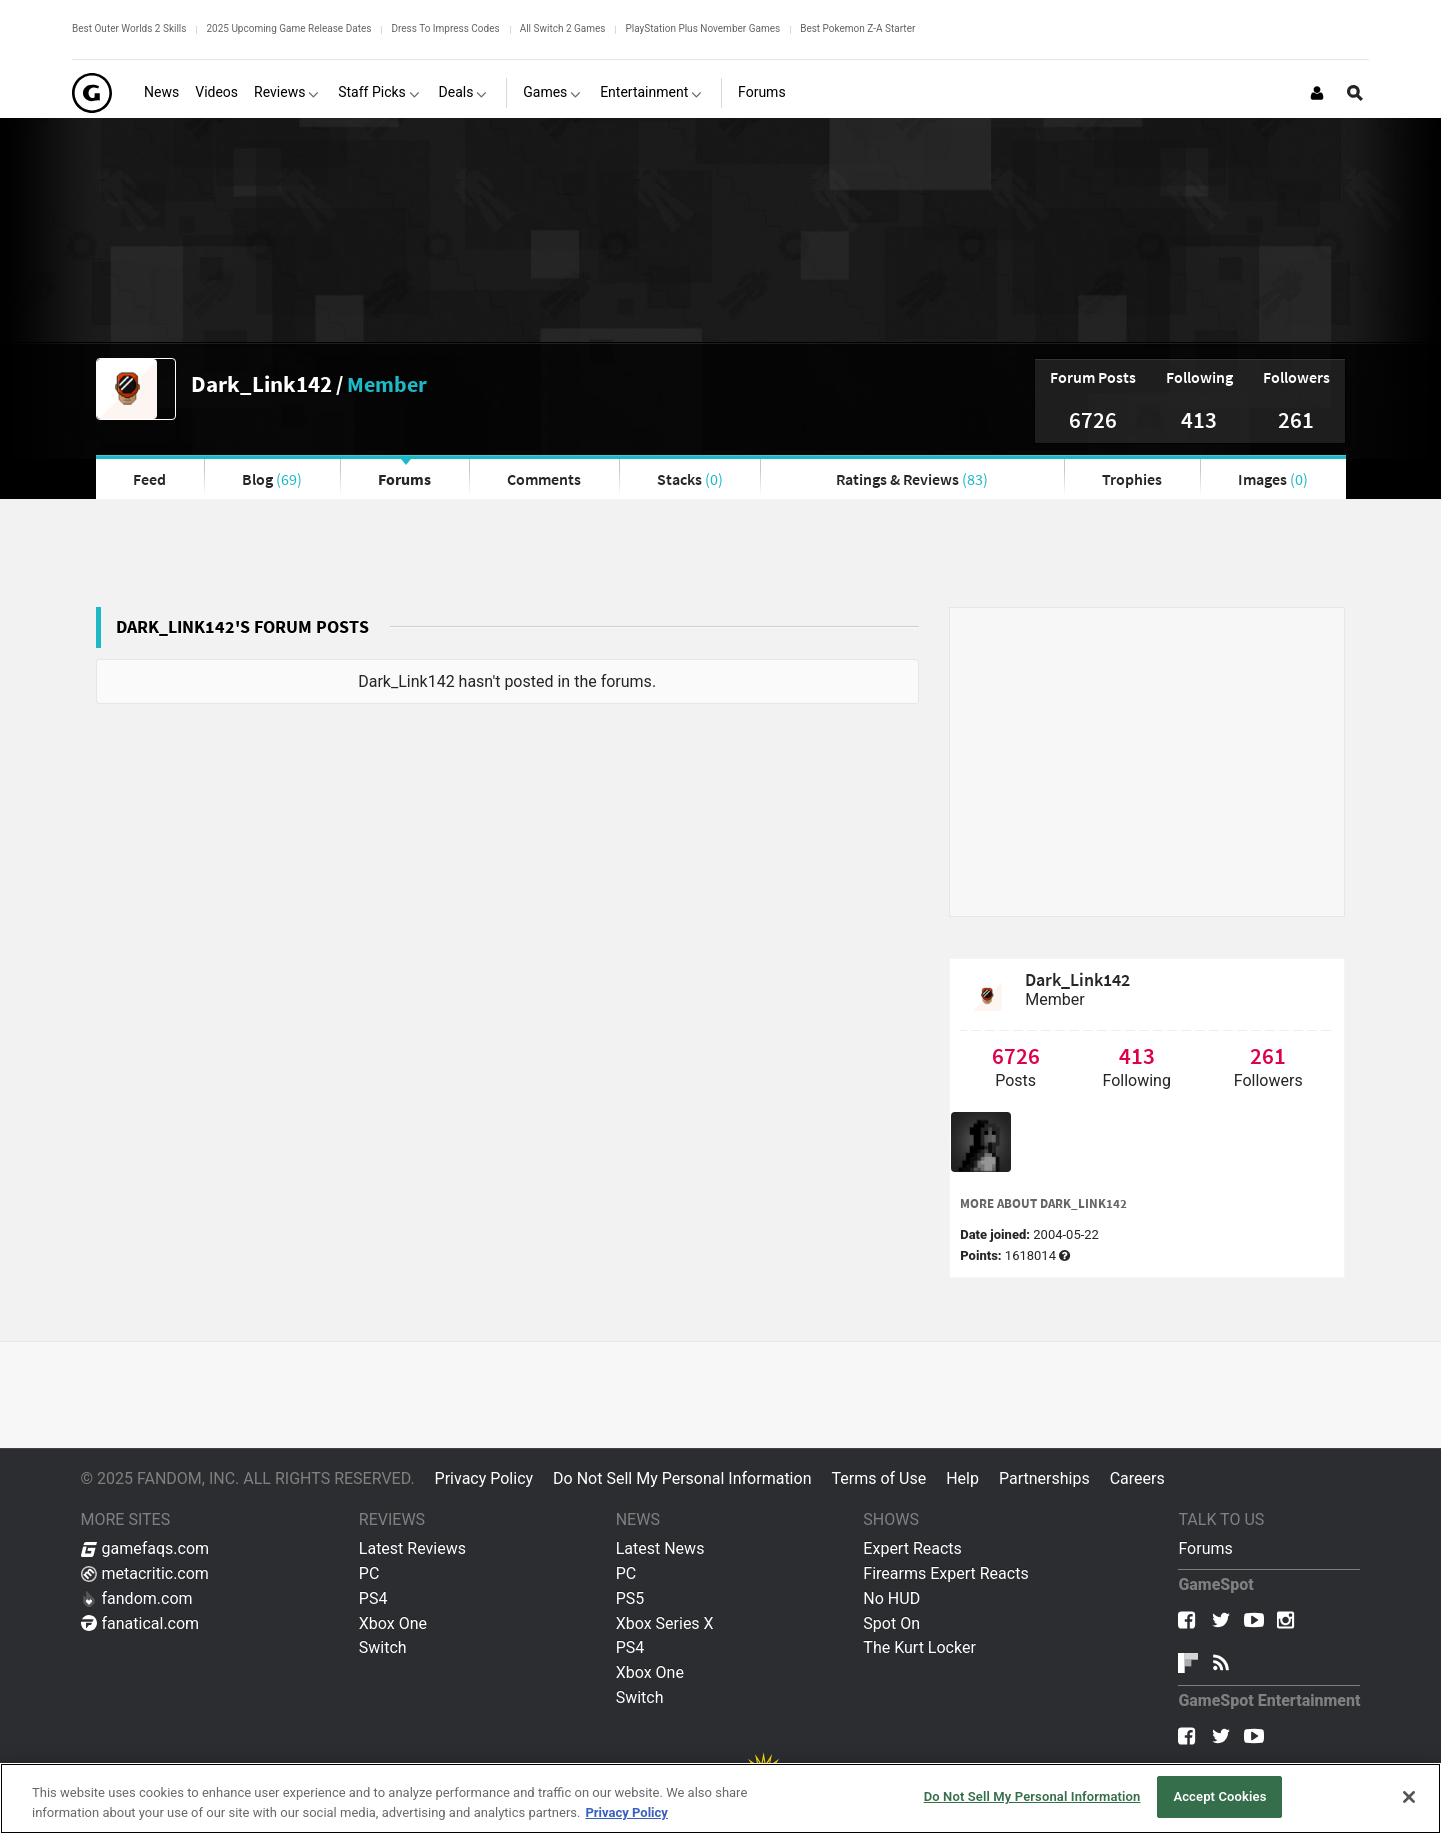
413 (1199, 419)
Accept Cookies (1219, 1796)
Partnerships (1044, 1478)
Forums (404, 479)
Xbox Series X (665, 1623)
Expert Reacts (912, 1548)
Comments (544, 479)
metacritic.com (145, 1573)
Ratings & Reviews (912, 479)
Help (962, 1478)
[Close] (1409, 1797)
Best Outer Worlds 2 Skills (129, 28)
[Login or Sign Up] (1317, 93)
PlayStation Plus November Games (702, 28)
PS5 (630, 1598)
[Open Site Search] (1355, 93)
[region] (720, 1798)
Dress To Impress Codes (445, 28)
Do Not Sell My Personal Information (682, 1478)
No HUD (891, 1598)
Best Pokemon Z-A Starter (857, 28)
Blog (272, 479)
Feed (149, 479)
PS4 (373, 1598)
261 (1296, 419)
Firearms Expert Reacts (945, 1573)
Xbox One (393, 1623)
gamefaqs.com (145, 1548)
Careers (1137, 1478)
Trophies (1132, 479)
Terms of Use (878, 1478)
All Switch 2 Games (563, 28)
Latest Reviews (412, 1548)
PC (369, 1573)
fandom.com (137, 1598)
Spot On (891, 1623)
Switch (383, 1647)
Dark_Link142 (261, 383)
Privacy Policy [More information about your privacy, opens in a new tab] (626, 1812)
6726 (1093, 419)
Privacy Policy (484, 1478)
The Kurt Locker (919, 1647)
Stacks (690, 479)
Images (1273, 479)
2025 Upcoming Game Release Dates (288, 28)
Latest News (660, 1548)
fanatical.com (140, 1623)
